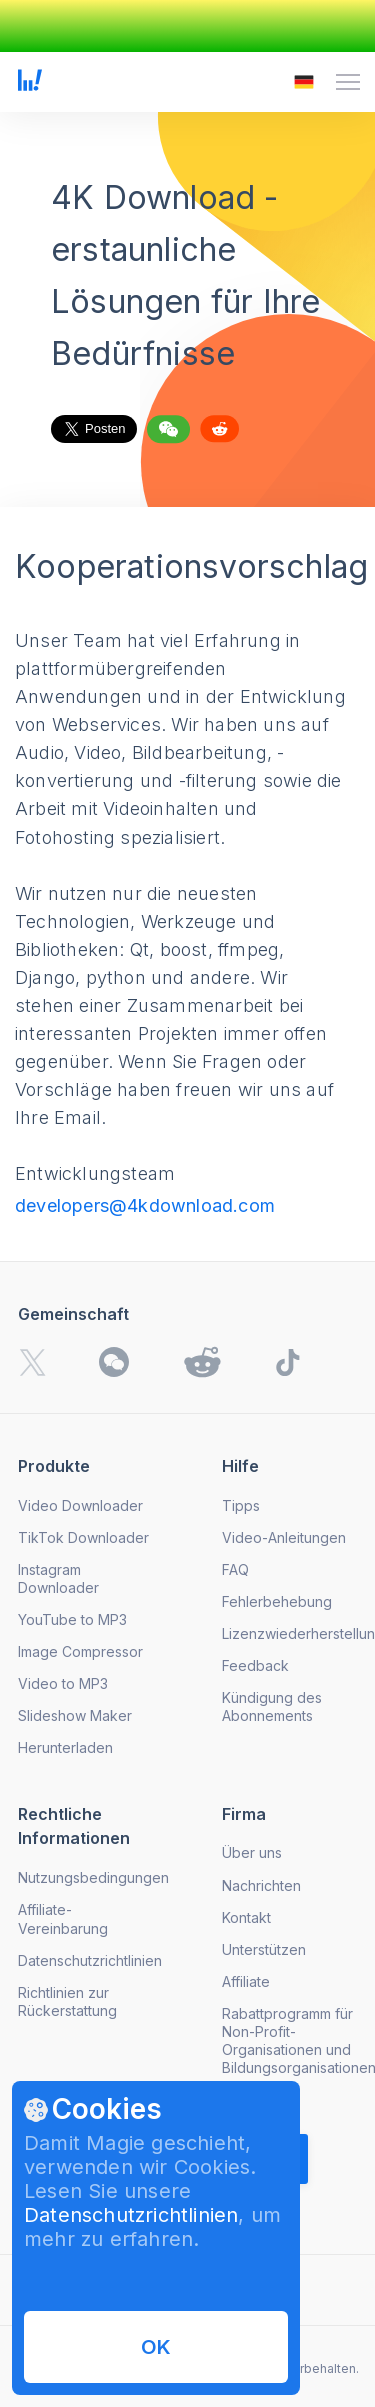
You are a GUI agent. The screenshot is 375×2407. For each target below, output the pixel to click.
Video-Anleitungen (284, 1537)
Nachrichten (261, 1885)
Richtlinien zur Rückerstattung (67, 2001)
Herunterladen (65, 1747)
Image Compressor (80, 1651)
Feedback (255, 1665)
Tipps (241, 1505)
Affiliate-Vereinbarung (63, 1918)
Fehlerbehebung (277, 1601)
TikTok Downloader (83, 1537)
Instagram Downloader (58, 1578)
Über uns (252, 1852)
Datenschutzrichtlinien (131, 2215)
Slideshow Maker (75, 1715)
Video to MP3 (63, 1683)
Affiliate (246, 1981)
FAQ (235, 1569)
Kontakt (246, 1917)
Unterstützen (264, 1949)
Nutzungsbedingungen (93, 1877)
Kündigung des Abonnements (272, 1706)
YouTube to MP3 (72, 1619)
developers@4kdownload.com (145, 1205)
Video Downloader (80, 1505)
